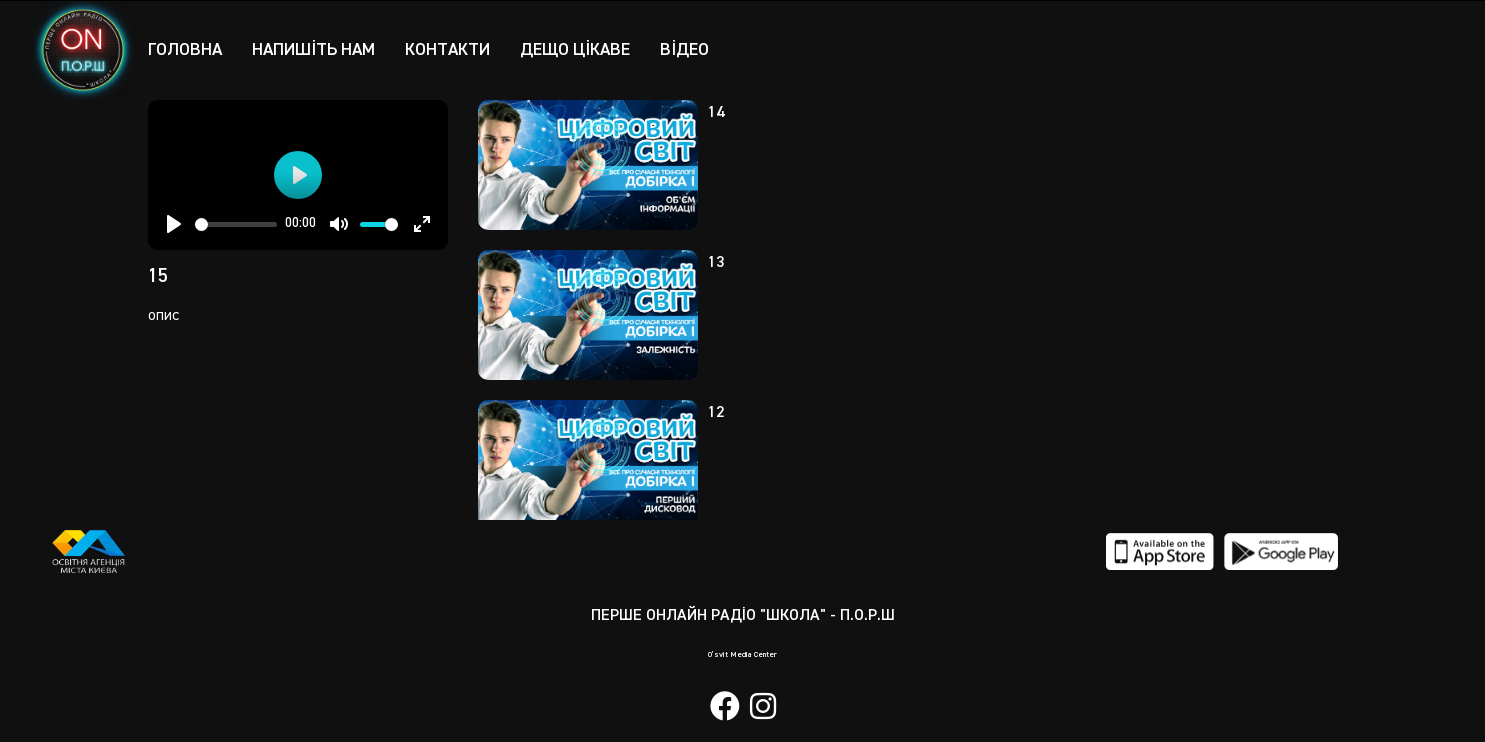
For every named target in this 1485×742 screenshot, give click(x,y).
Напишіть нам (317, 49)
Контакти (455, 49)
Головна (186, 49)
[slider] (236, 224)
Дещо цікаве (586, 49)
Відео (697, 49)
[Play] (174, 224)
